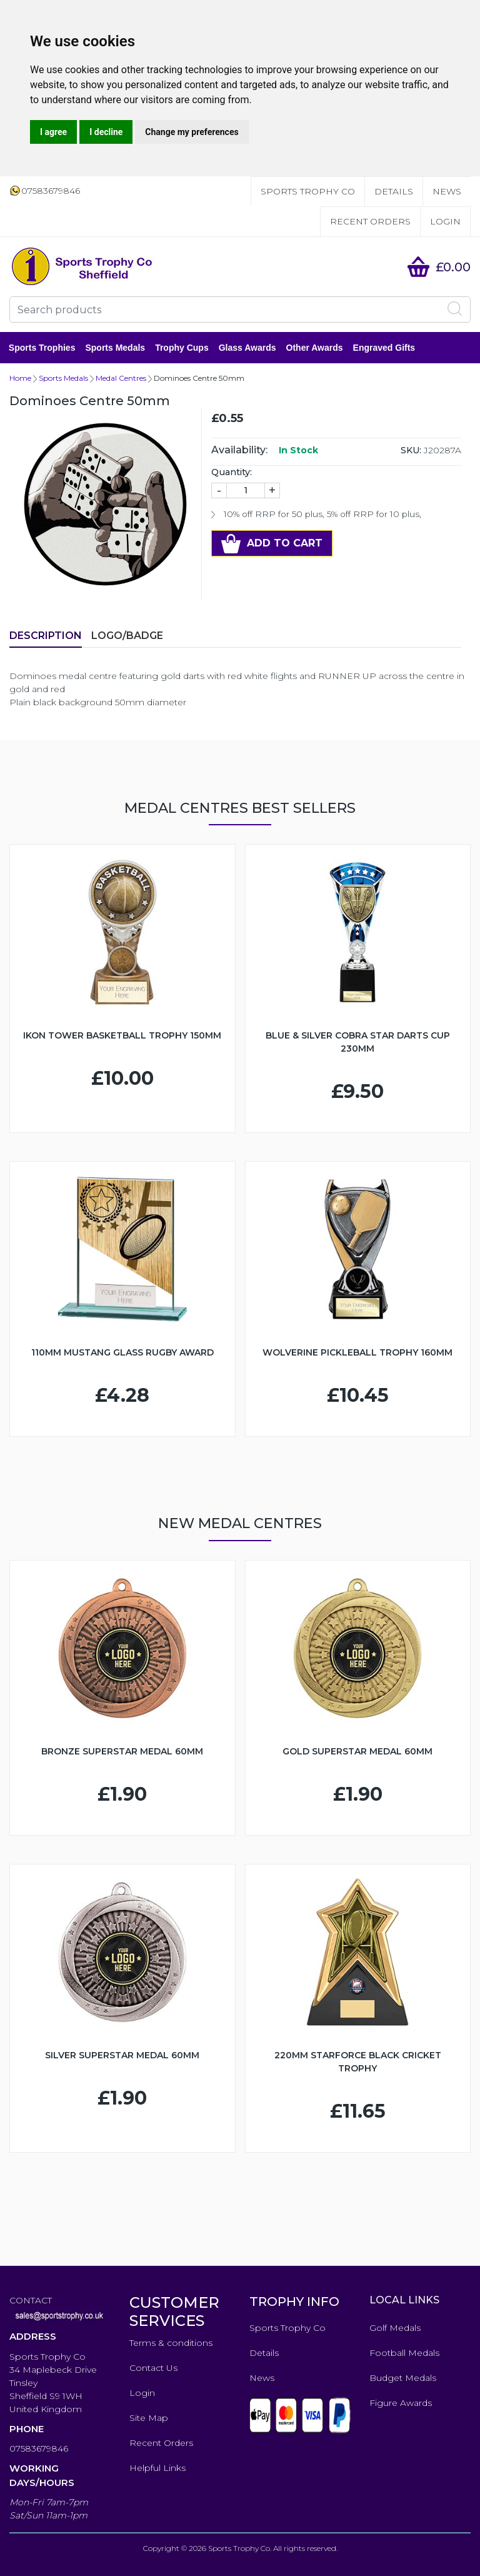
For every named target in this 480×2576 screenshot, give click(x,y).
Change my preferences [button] (191, 132)
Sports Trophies (42, 348)
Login (445, 221)
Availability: (239, 450)
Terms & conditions (170, 2342)
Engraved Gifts (385, 348)
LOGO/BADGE (127, 635)
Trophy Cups (182, 348)
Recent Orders (370, 221)
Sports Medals (116, 348)
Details (393, 191)
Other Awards (315, 348)
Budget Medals (402, 2377)
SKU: (411, 450)
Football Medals (404, 2352)
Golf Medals (395, 2327)
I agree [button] (53, 132)
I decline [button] (105, 132)
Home (20, 378)
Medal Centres (121, 378)
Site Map (148, 2417)
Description (45, 635)
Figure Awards (400, 2402)
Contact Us (153, 2367)
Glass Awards (248, 348)
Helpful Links (157, 2467)
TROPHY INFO (294, 2301)
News (446, 191)
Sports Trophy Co (308, 191)
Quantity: (231, 472)
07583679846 (38, 2448)
